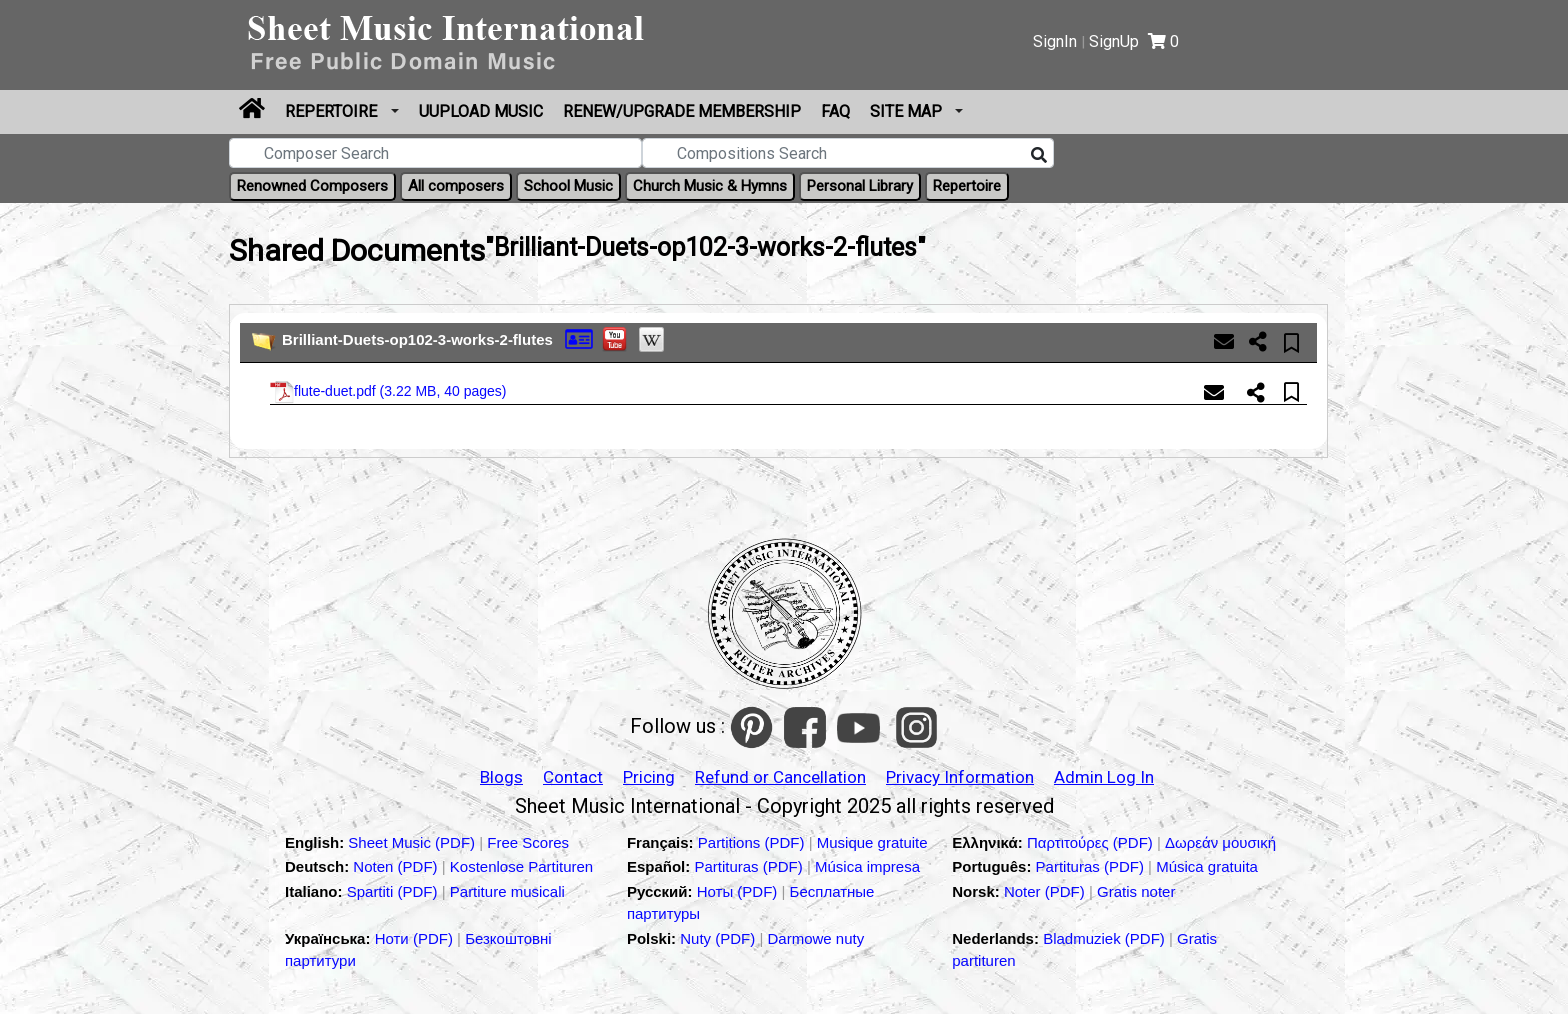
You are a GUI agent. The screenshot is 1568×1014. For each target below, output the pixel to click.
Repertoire (333, 111)
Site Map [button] (908, 111)
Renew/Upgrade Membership (682, 111)
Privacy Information (960, 777)
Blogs (501, 777)
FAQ (835, 111)
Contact (573, 777)
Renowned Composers (312, 186)
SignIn (1055, 41)
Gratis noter (1136, 891)
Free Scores (528, 842)
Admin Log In (1104, 777)
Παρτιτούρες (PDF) (1092, 842)
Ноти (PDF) (414, 938)
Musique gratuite (872, 842)
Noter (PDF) (1046, 891)
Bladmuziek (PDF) (1106, 938)
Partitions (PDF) (753, 842)
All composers (456, 186)
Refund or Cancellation (780, 777)
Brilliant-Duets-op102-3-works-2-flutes (417, 339)
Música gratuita (1207, 866)
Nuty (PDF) (717, 938)
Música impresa (867, 866)
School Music (568, 186)
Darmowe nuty (816, 938)
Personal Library (860, 186)
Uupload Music (481, 111)
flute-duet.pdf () (388, 392)
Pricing (649, 777)
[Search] (1039, 156)
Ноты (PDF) (739, 891)
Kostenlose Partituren (521, 866)
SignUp (1114, 41)
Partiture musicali (507, 891)
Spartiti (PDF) (394, 891)
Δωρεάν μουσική (1220, 842)
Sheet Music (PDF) (413, 842)
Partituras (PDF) (750, 866)
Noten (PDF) (397, 866)
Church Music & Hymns (710, 186)
